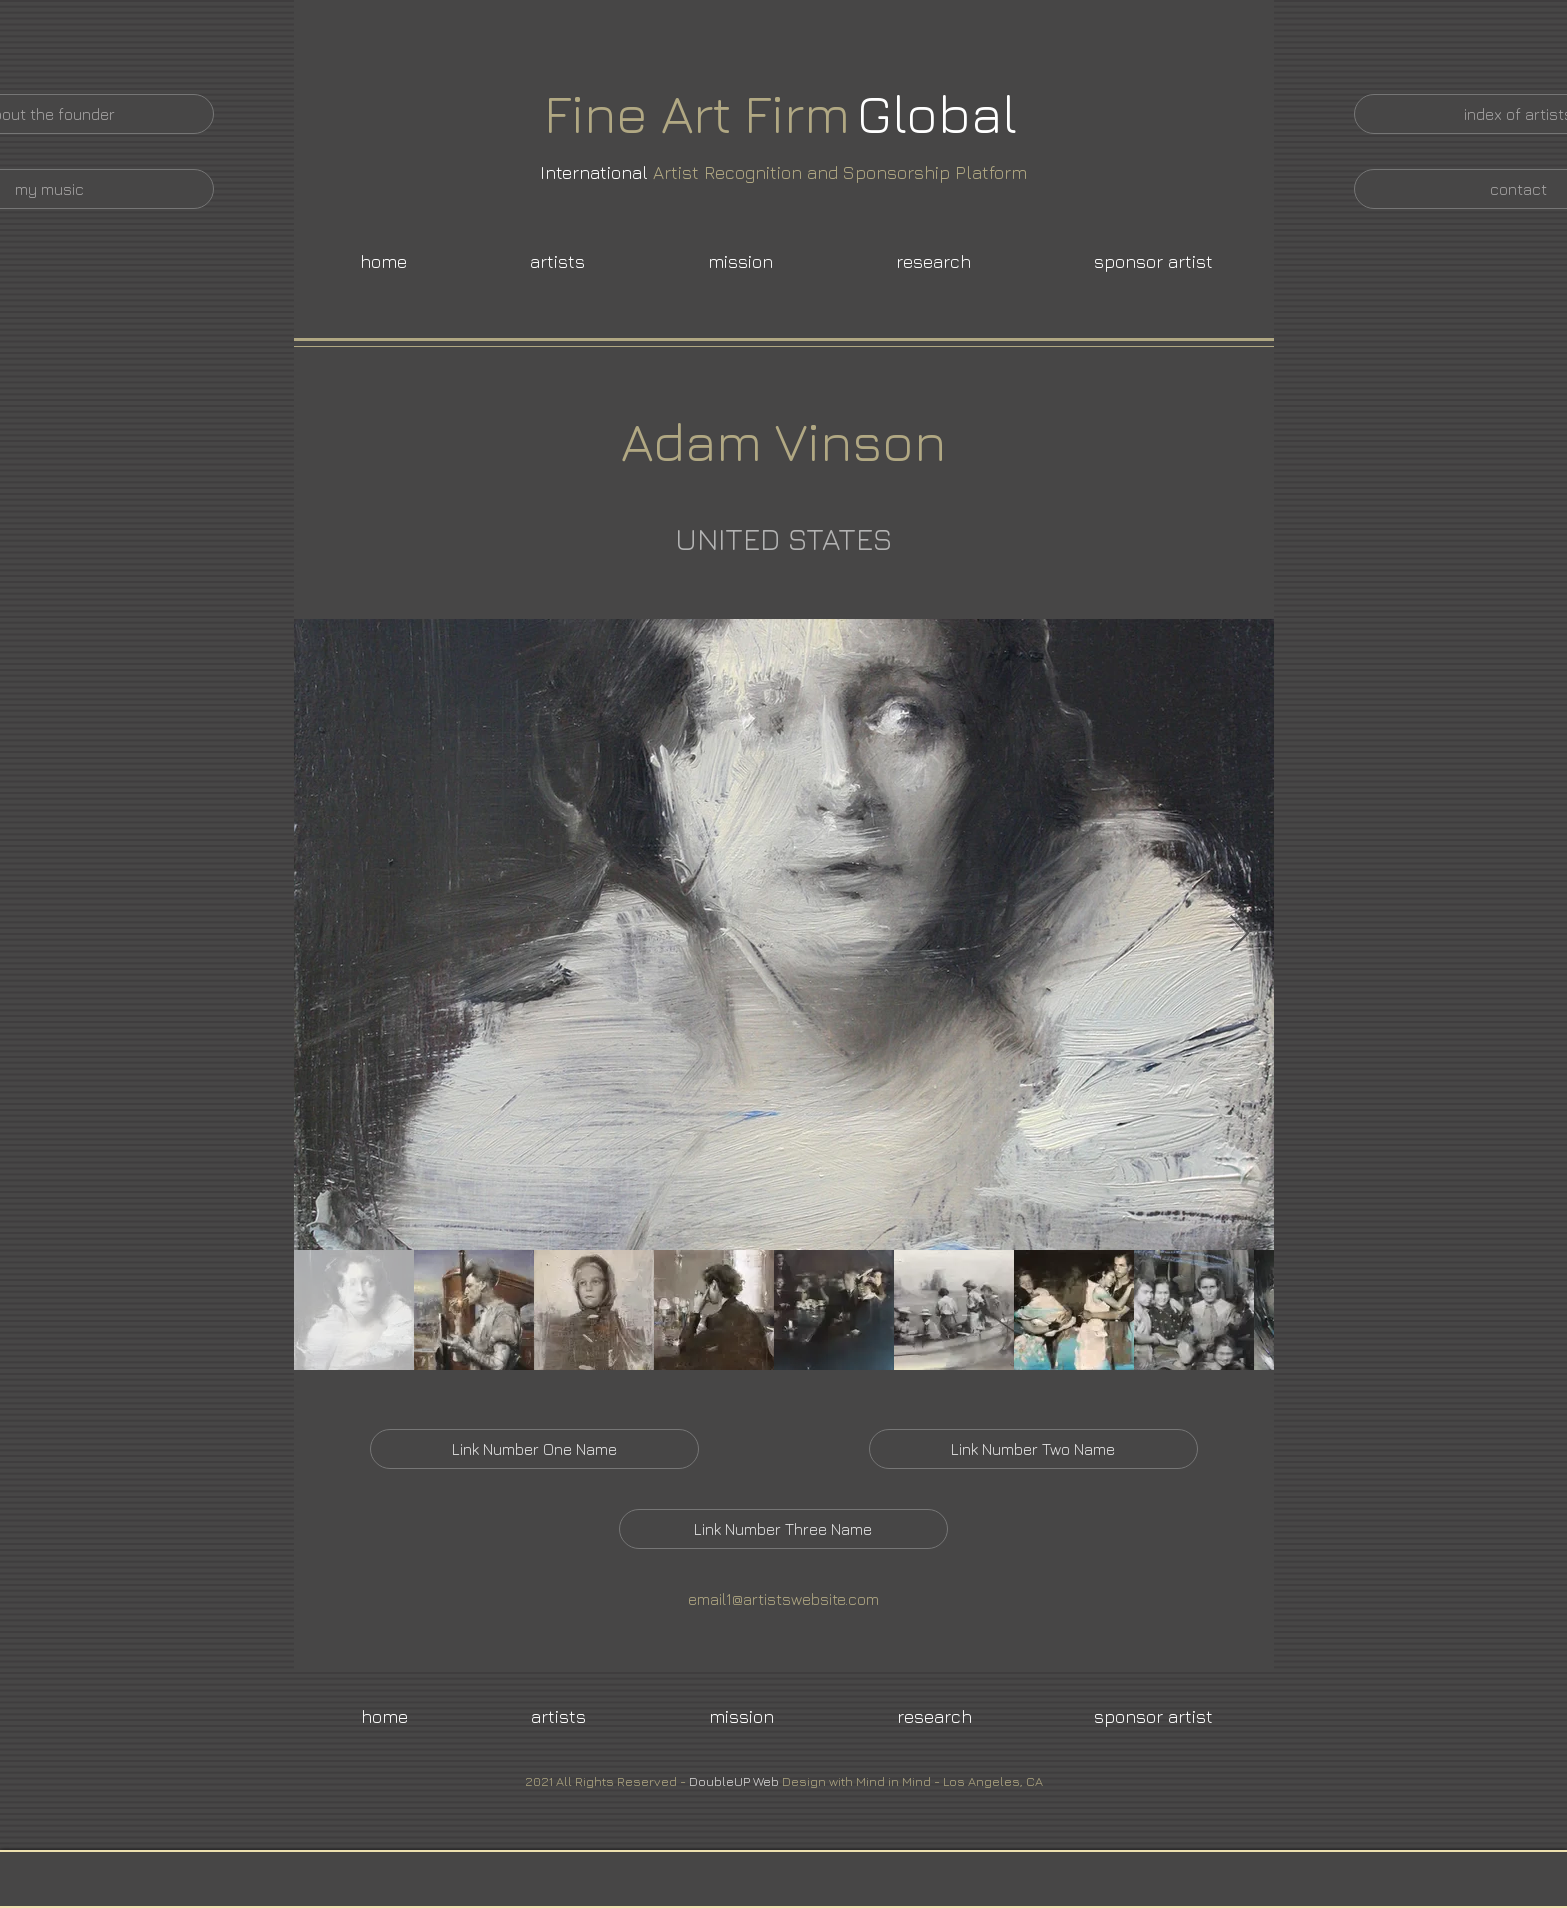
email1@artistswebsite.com (783, 1599)
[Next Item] (1239, 934)
